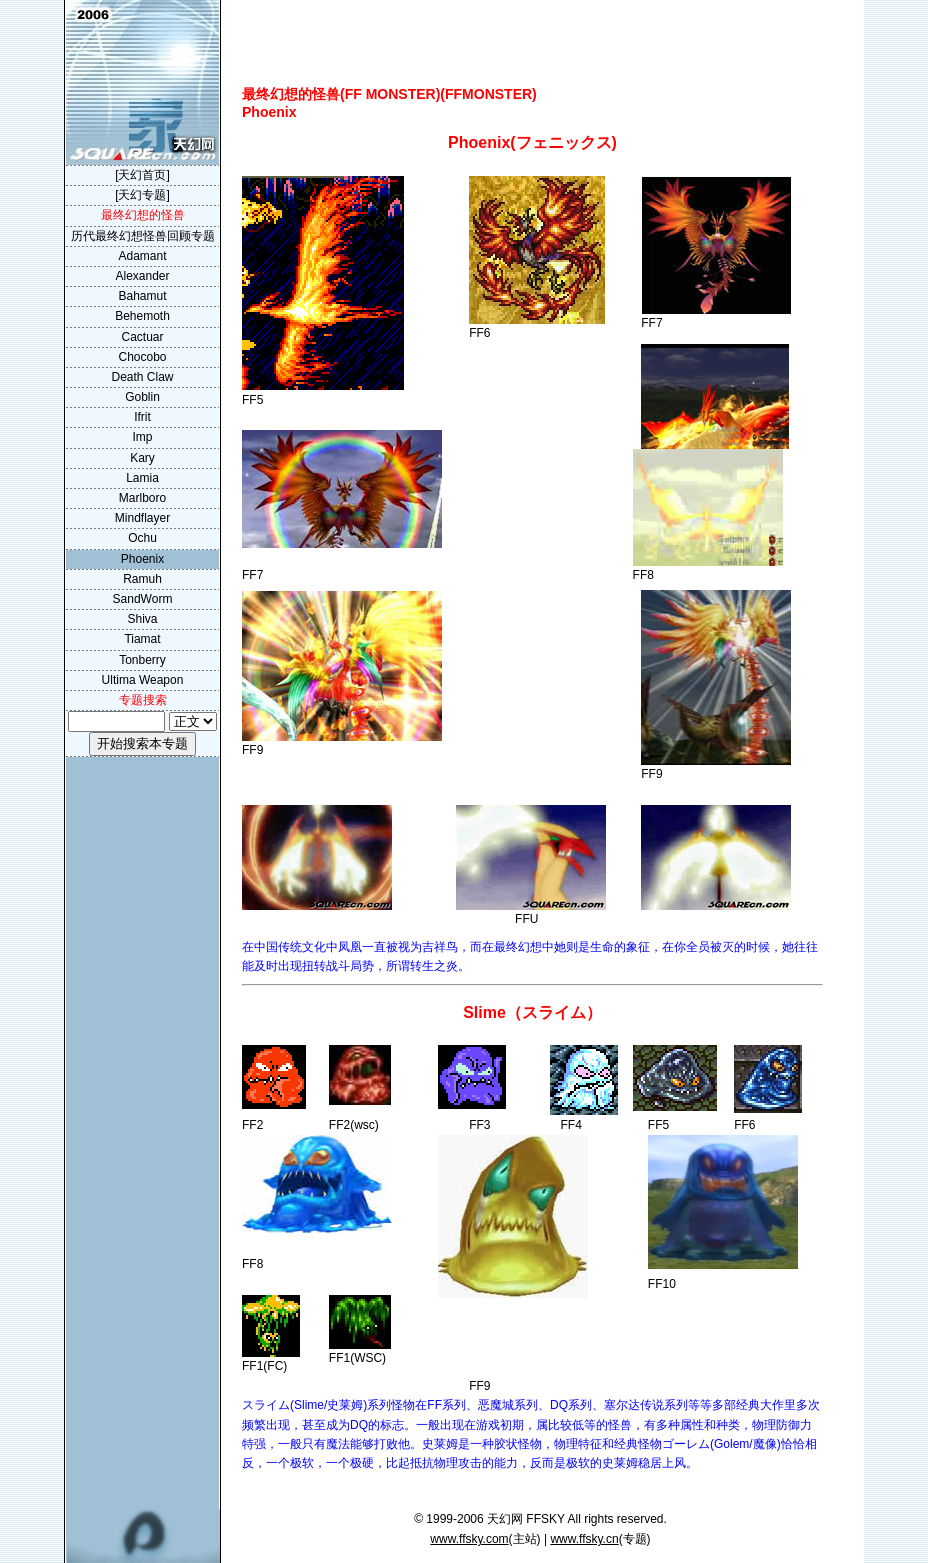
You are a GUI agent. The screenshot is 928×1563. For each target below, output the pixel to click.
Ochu (142, 538)
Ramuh (142, 579)
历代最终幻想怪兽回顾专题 (143, 236)
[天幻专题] (142, 195)
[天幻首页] (142, 175)
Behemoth (142, 316)
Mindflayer (142, 518)
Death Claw (142, 377)
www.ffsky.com (469, 1539)
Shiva (142, 619)
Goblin (142, 397)
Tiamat (142, 639)
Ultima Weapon (143, 680)
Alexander (142, 276)
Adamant (142, 256)
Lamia (142, 478)
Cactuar (142, 337)
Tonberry (142, 660)
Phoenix (142, 559)
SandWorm (143, 599)
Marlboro (142, 498)
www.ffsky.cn (584, 1539)
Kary (142, 458)
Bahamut (142, 296)
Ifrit (142, 417)
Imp (142, 437)
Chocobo (142, 357)
